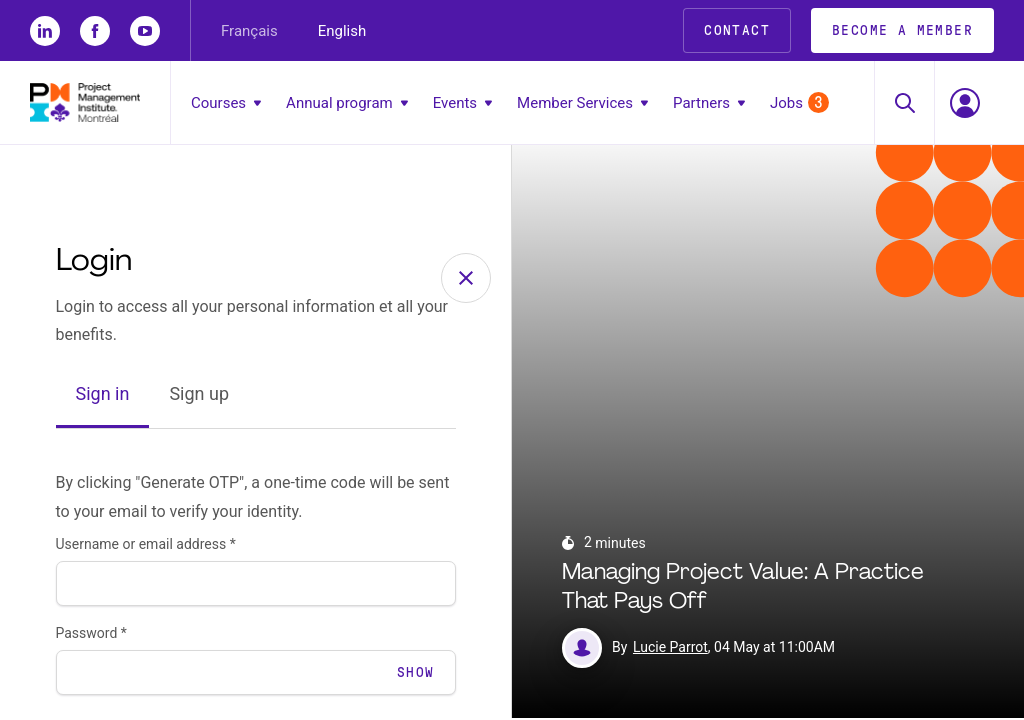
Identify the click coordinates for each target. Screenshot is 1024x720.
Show (416, 674)
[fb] (95, 31)
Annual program (347, 103)
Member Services (582, 103)
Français (249, 31)
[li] (45, 31)
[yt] (145, 31)
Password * (91, 635)
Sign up (199, 396)
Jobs (799, 102)
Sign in (103, 396)
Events (462, 103)
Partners (709, 103)
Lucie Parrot (670, 650)
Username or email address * (146, 546)
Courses (226, 103)
